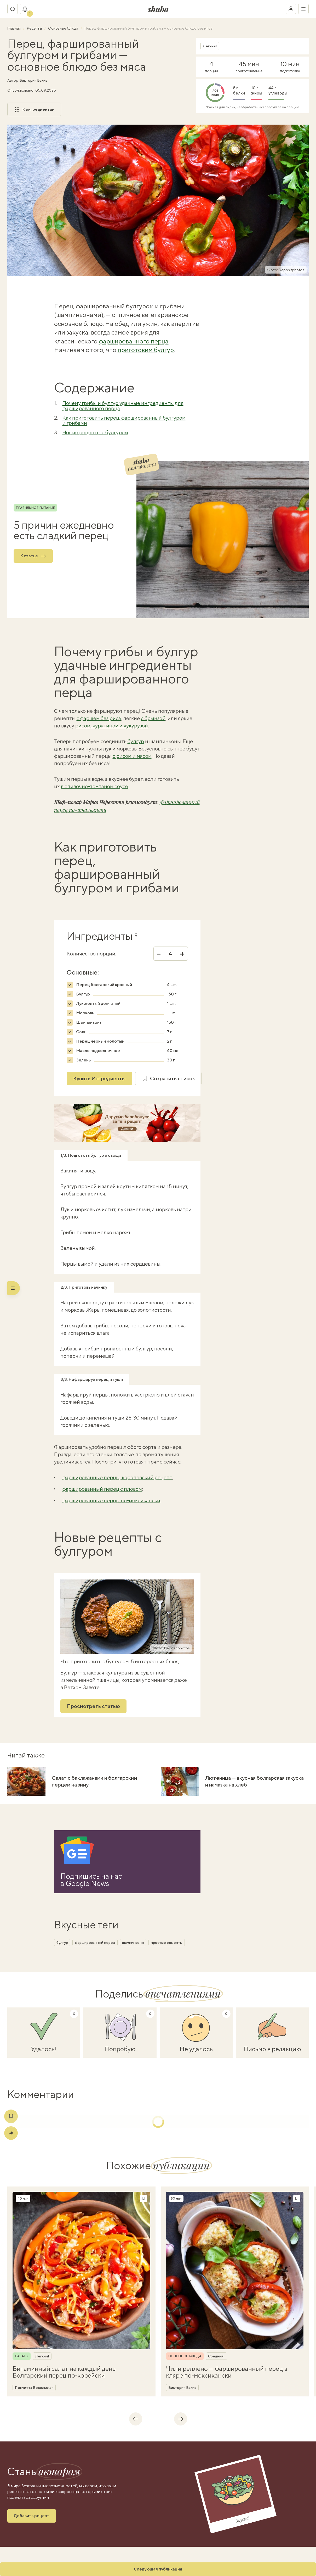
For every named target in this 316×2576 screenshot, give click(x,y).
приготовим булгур (146, 349)
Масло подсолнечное (98, 1050)
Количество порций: (91, 953)
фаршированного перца (134, 341)
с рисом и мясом (132, 756)
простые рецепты (166, 1942)
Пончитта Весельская (34, 2387)
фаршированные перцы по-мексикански (111, 1500)
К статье (33, 556)
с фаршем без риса (99, 718)
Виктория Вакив (33, 80)
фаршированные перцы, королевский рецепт (117, 1477)
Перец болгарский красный (104, 984)
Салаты (21, 2356)
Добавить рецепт (31, 2515)
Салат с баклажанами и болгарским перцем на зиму (94, 1781)
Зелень (83, 1060)
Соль (81, 1031)
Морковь (85, 1012)
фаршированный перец (95, 1942)
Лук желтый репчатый (98, 1003)
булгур (136, 741)
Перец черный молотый (100, 1041)
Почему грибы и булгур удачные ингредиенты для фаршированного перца (122, 405)
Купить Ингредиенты (99, 1078)
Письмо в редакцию (272, 2048)
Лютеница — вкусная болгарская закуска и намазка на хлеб (254, 1781)
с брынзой (153, 718)
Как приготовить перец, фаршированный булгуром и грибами (124, 420)
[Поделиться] (11, 2133)
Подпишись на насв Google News (91, 1879)
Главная (14, 28)
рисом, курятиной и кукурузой (111, 725)
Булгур (83, 994)
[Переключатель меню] (303, 9)
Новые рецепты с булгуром (95, 432)
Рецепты (35, 28)
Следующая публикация (158, 2569)
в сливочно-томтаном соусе (94, 786)
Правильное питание (35, 508)
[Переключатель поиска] (12, 9)
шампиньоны (133, 1942)
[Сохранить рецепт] (143, 2198)
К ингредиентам (34, 109)
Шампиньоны (89, 1022)
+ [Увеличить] (182, 953)
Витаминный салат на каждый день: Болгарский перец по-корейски (65, 2372)
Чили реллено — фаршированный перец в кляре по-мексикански (226, 2372)
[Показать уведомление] (25, 9)
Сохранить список (168, 1078)
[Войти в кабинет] (291, 9)
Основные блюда (63, 28)
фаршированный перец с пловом (102, 1489)
